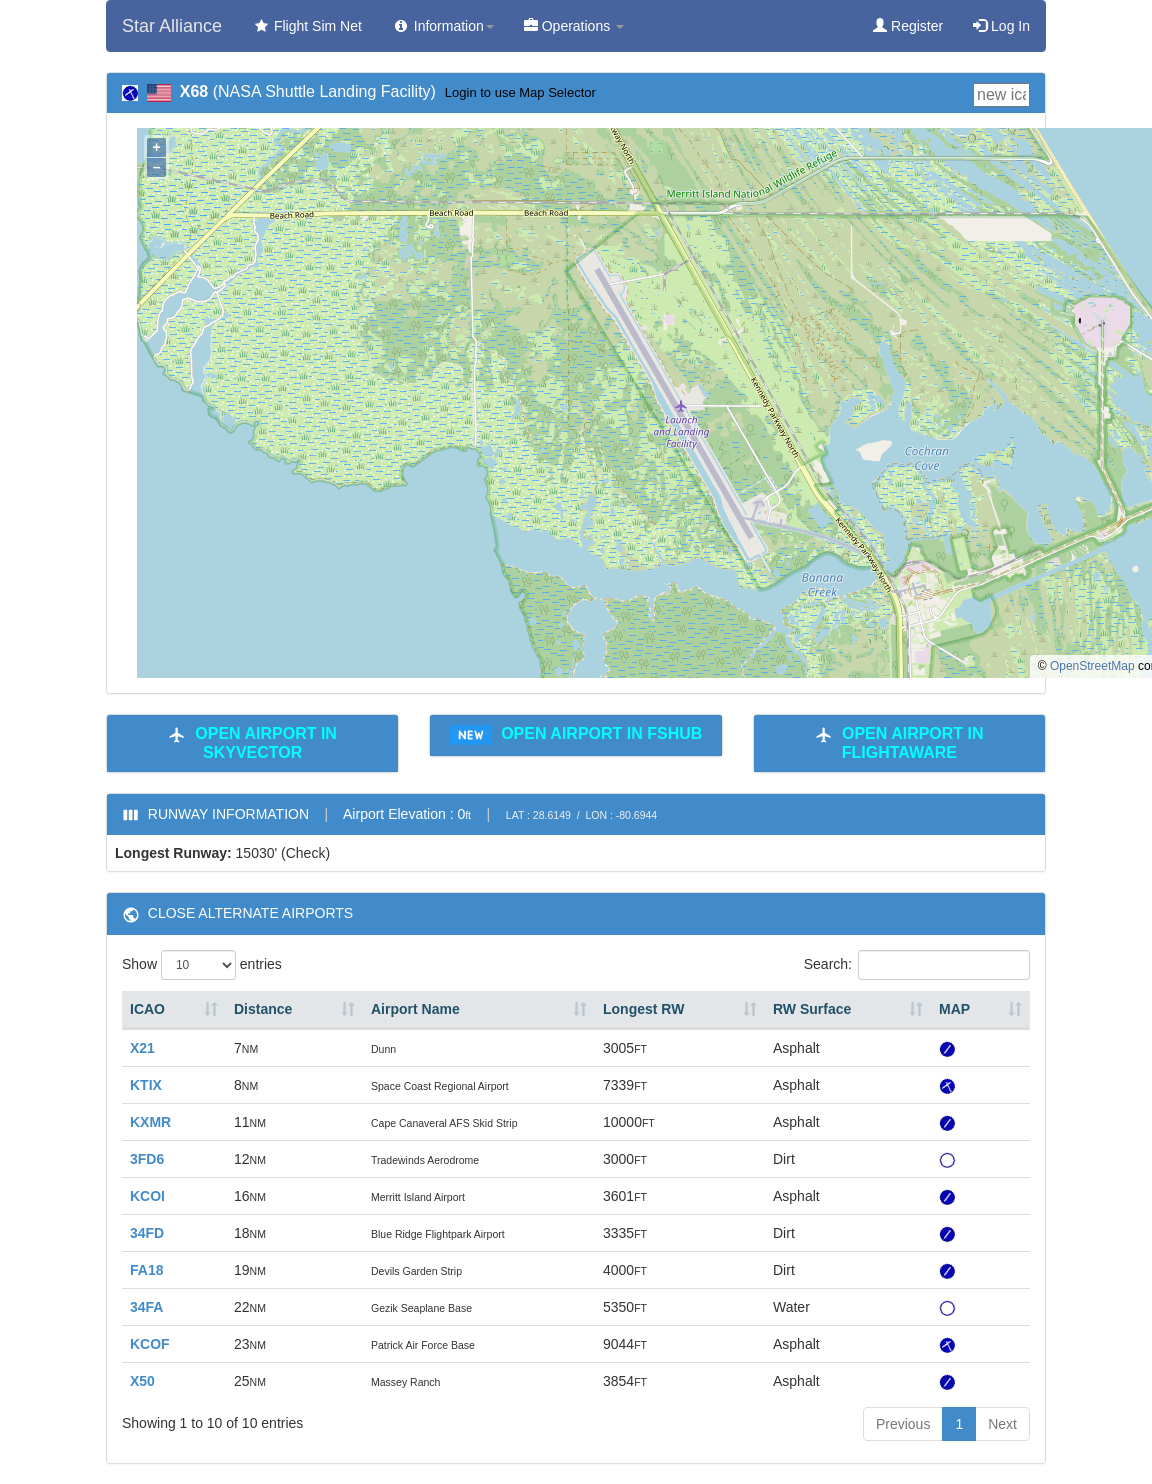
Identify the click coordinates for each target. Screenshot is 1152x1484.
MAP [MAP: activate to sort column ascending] (954, 1009)
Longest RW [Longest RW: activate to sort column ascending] (643, 1009)
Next (1002, 1424)
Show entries (202, 965)
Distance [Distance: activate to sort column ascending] (263, 1009)
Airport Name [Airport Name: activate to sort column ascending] (415, 1009)
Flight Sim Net (307, 26)
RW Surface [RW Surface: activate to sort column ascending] (812, 1009)
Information (443, 26)
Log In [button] (1001, 26)
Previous (903, 1424)
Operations (574, 26)
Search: (917, 965)
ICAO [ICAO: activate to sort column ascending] (147, 1009)
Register (908, 26)
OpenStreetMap (1092, 666)
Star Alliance (172, 26)
